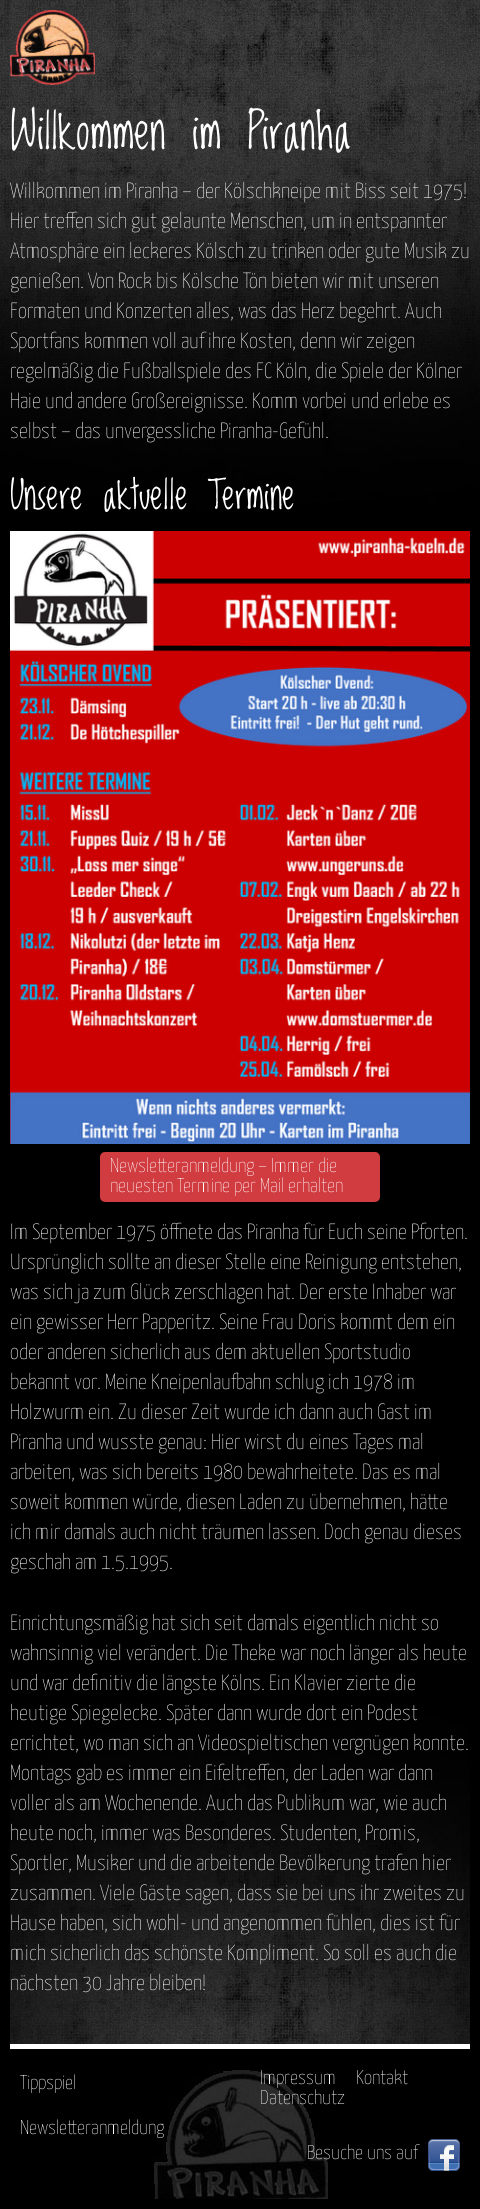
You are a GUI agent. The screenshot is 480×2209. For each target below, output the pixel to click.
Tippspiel (48, 2083)
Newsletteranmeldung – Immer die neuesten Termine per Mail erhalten (226, 1176)
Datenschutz (302, 2098)
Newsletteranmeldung (92, 2128)
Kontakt (382, 2078)
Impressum (298, 2078)
